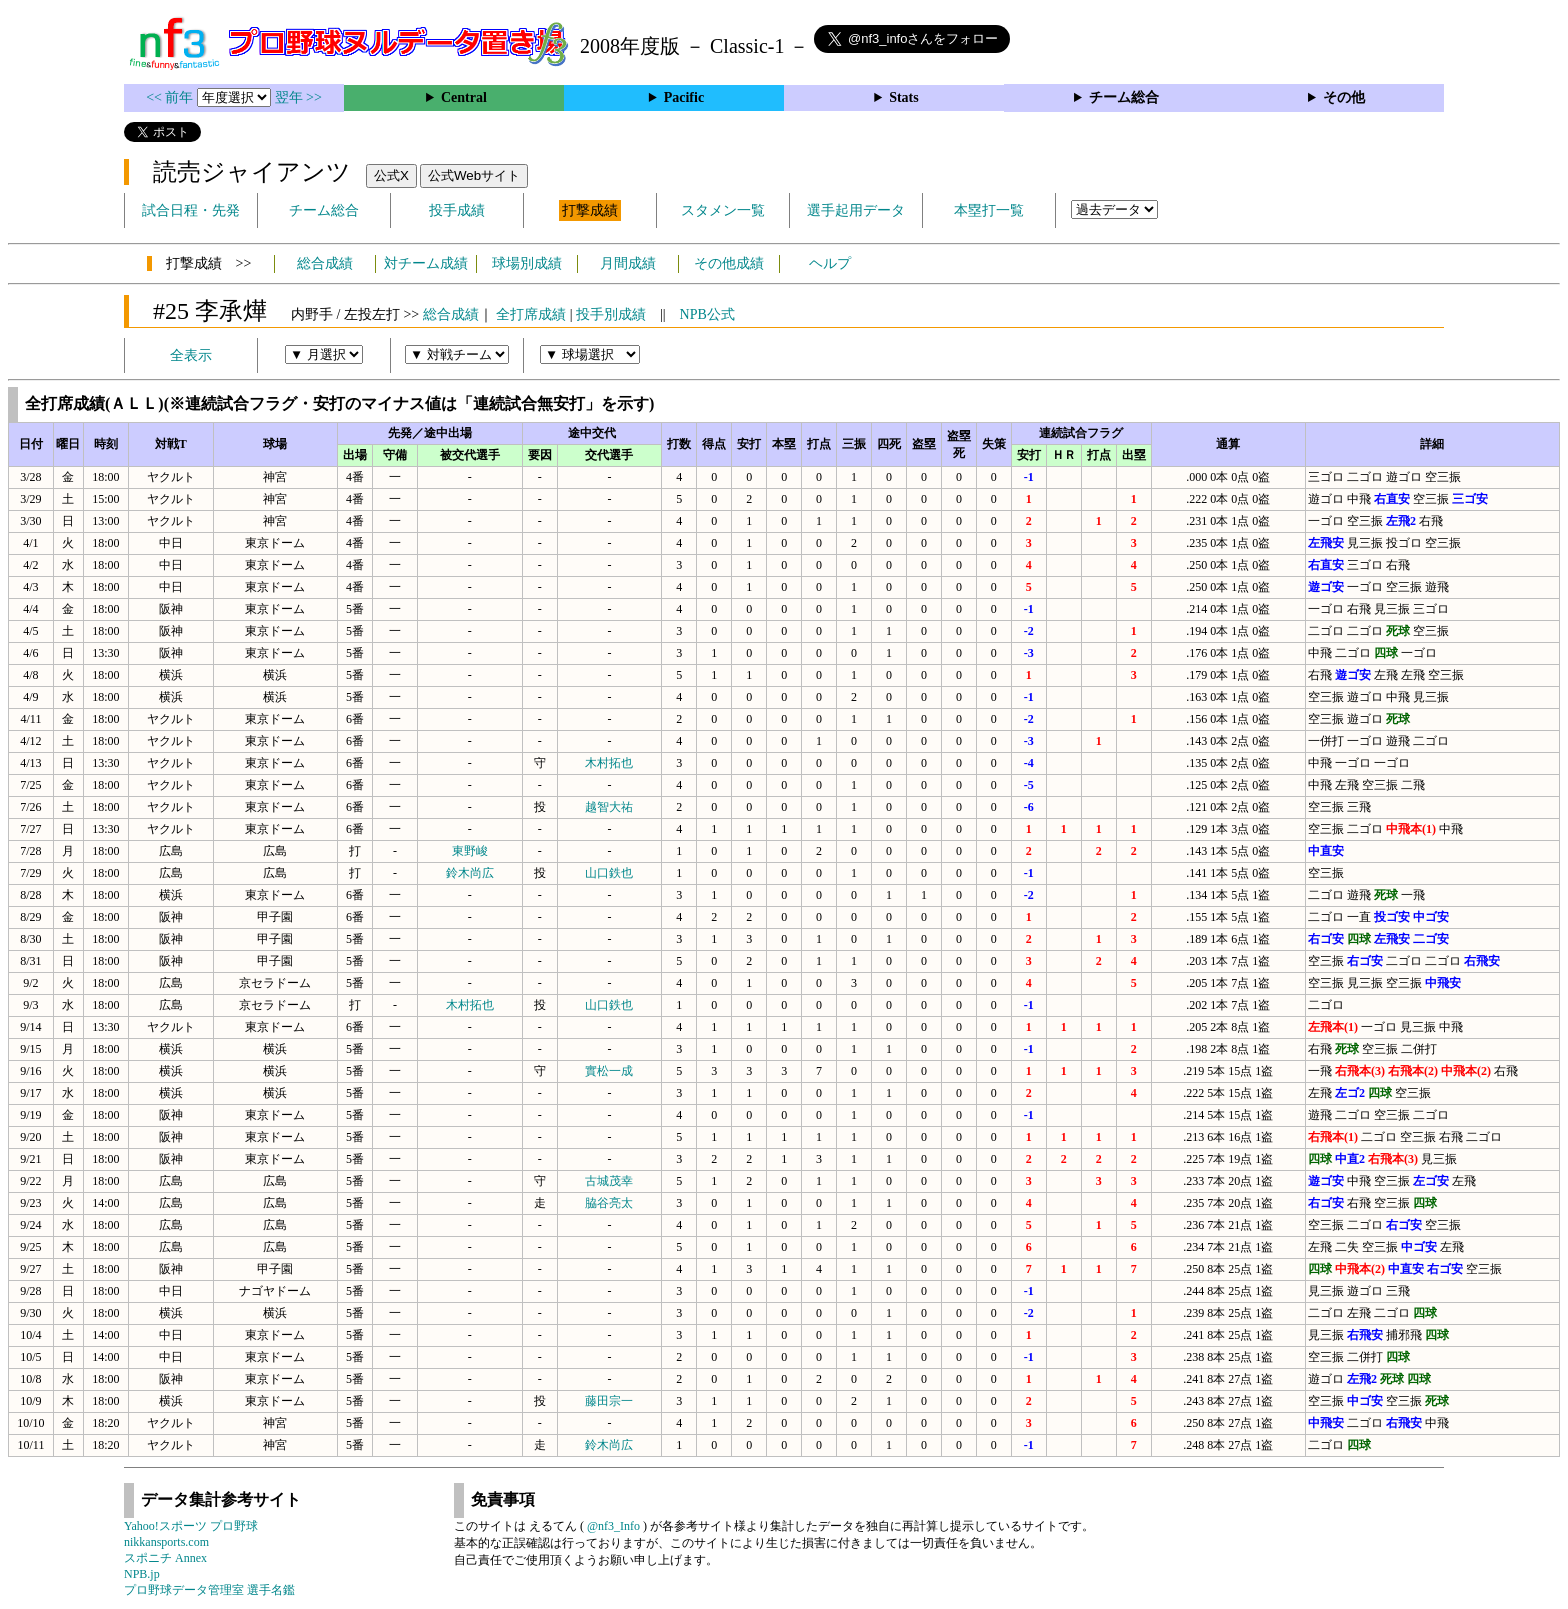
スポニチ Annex (165, 1558)
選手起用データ (856, 210)
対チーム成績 (426, 263)
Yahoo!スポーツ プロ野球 (191, 1526)
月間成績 (628, 263)
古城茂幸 (609, 1181)
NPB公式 (707, 314)
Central (464, 97)
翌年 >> (298, 97)
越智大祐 (609, 807)
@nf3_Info (613, 1526)
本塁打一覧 (989, 210)
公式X (391, 175)
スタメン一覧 (723, 210)
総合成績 (325, 263)
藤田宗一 (609, 1401)
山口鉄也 (609, 873)
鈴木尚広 (470, 873)
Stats (904, 97)
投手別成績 (611, 314)
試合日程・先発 (191, 210)
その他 (1344, 97)
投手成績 (457, 210)
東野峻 (470, 851)
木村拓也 (609, 763)
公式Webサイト (474, 175)
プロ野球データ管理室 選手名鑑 (209, 1590)
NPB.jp (142, 1574)
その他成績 (729, 263)
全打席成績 (531, 314)
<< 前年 (171, 97)
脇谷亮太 (609, 1203)
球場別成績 (527, 263)
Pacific (684, 97)
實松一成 (609, 1071)
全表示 (191, 355)
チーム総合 (1124, 97)
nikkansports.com (166, 1542)
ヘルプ (830, 263)
